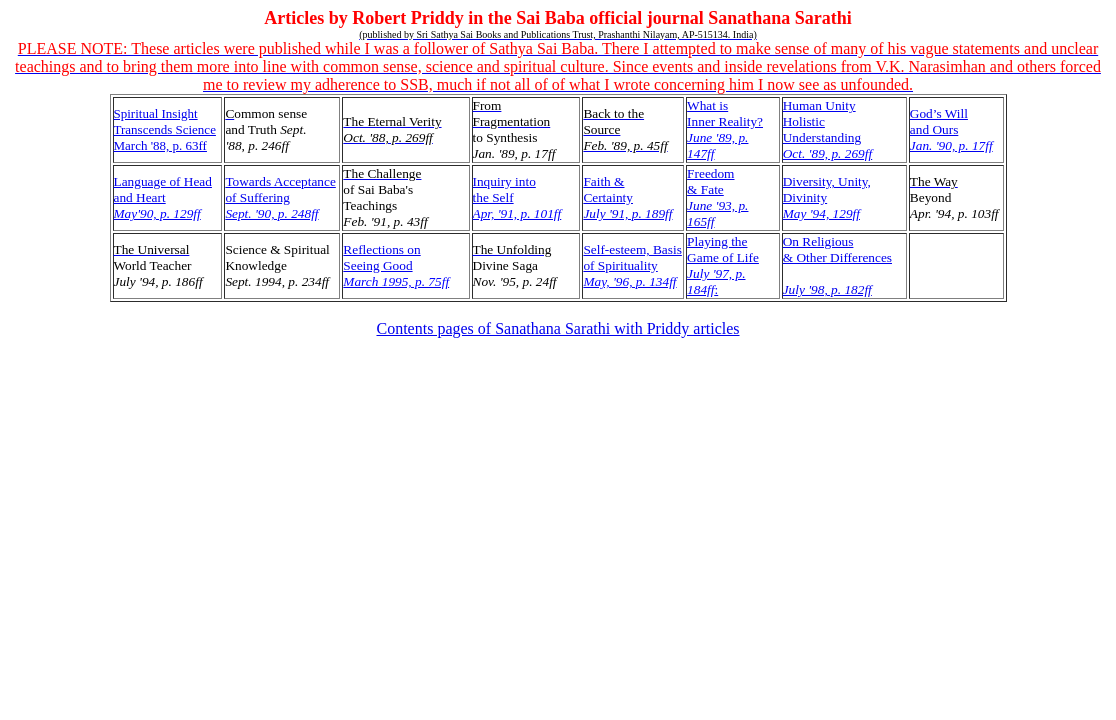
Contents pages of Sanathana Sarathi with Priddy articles (557, 328)
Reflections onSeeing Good (396, 265)
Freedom (710, 173)
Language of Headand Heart (163, 197)
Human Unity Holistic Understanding (827, 129)
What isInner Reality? (725, 129)
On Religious (818, 241)
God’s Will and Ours (951, 129)
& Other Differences (837, 257)
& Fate (705, 189)
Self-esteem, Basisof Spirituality (632, 265)
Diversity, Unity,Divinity (827, 197)
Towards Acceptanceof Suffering (280, 197)
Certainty (608, 197)
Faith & (603, 181)
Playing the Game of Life (723, 265)
